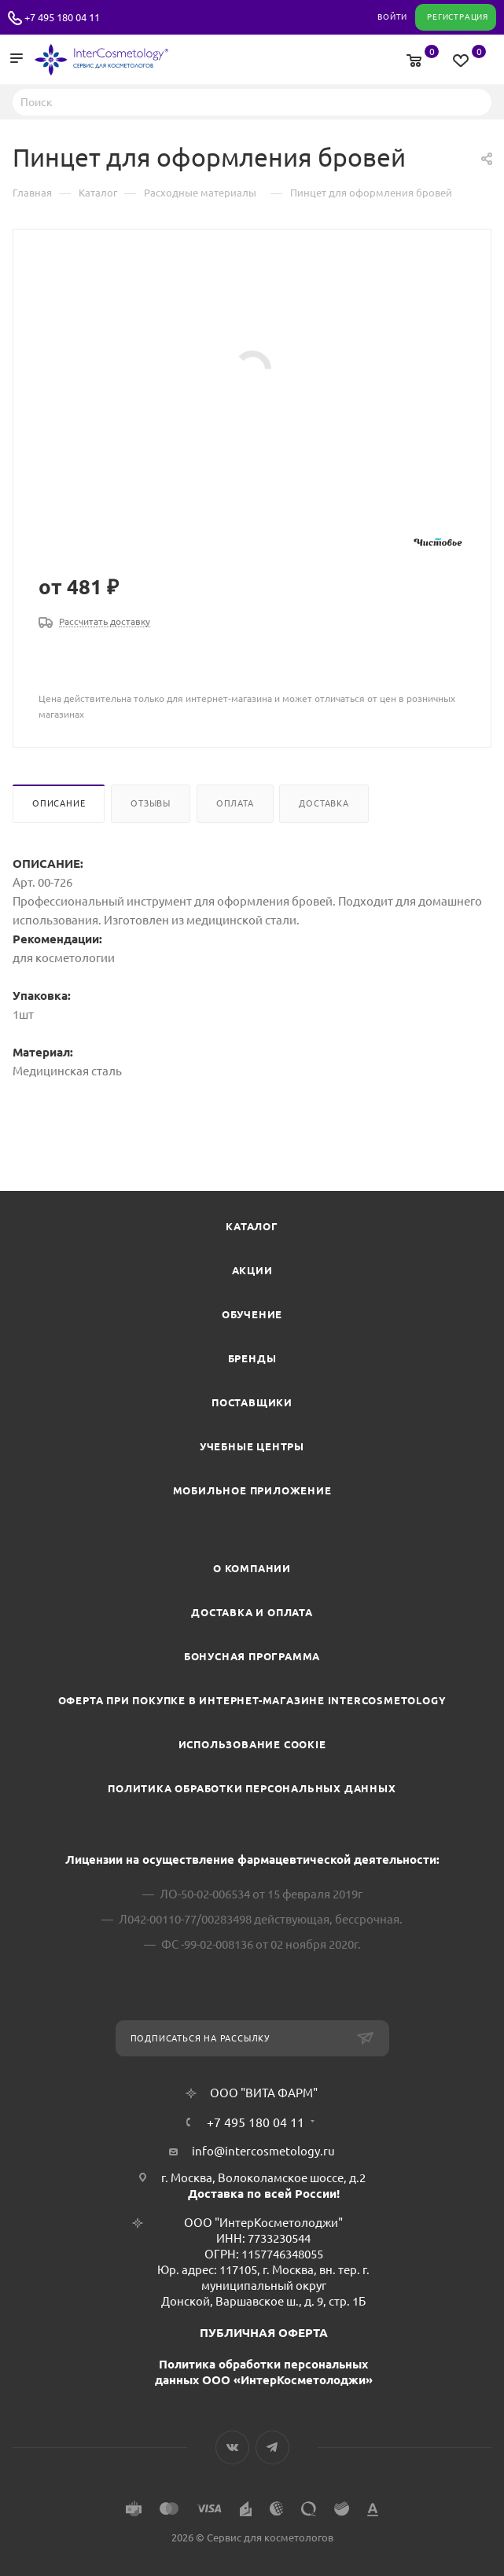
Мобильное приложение (252, 1490)
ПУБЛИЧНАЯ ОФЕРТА (264, 2332)
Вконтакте (232, 2447)
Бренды (252, 1358)
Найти (475, 101)
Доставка (323, 803)
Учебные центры (252, 1446)
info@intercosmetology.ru (263, 2151)
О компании (252, 1568)
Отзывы (151, 803)
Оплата (235, 803)
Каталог (252, 1226)
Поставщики (252, 1402)
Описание (58, 803)
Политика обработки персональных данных (251, 1788)
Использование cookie (252, 1744)
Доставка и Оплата (252, 1612)
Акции (252, 1270)
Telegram (272, 2447)
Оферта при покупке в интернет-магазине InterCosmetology (252, 1700)
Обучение (252, 1314)
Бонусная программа (252, 1656)
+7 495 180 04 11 (62, 17)
